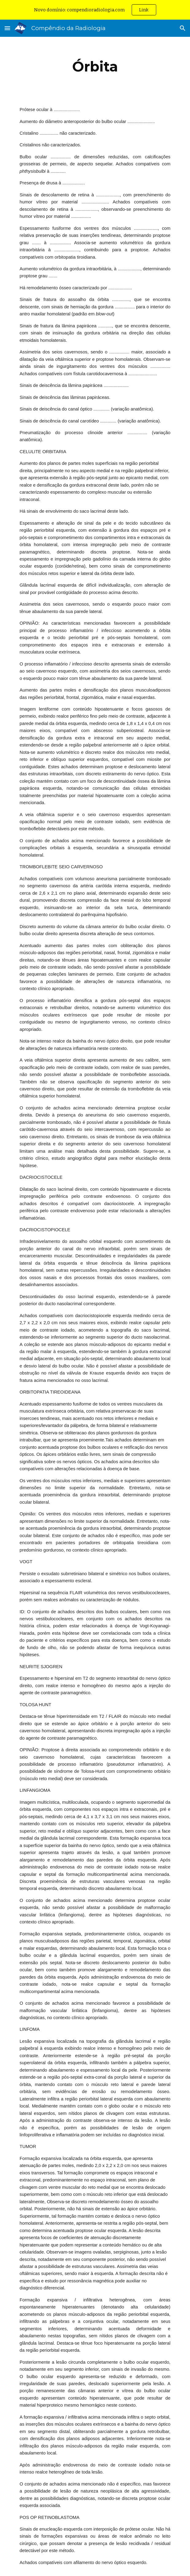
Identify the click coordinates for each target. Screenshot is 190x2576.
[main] (95, 66)
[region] (95, 10)
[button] (7, 28)
